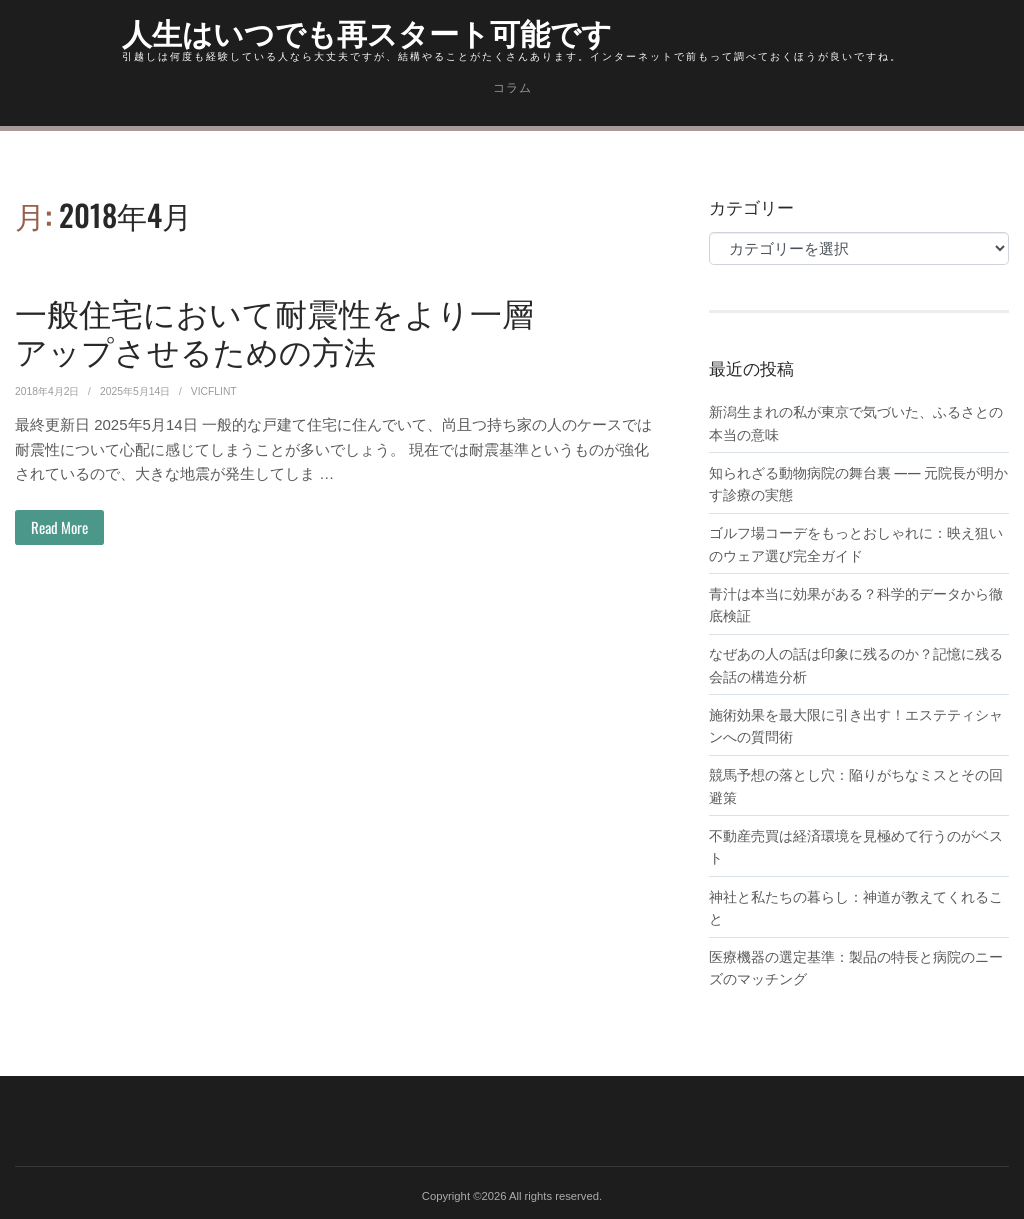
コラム (512, 88)
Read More (59, 527)
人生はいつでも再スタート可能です (367, 31)
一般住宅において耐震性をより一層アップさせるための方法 (274, 330)
